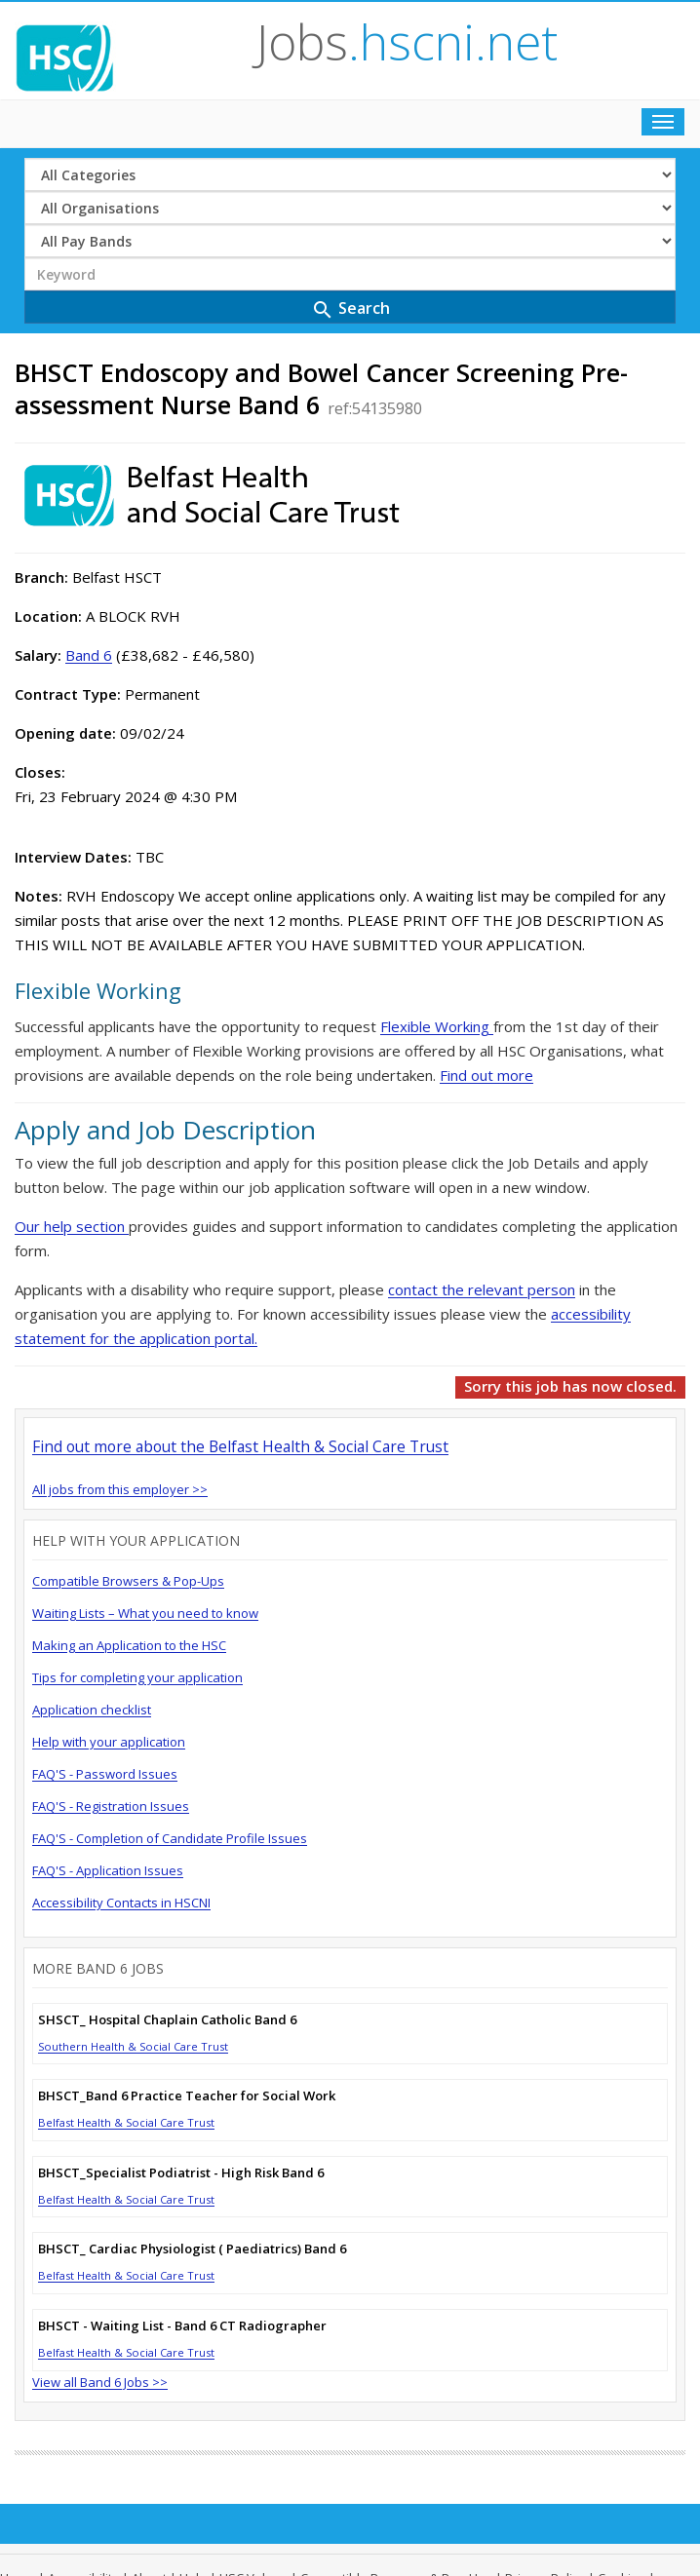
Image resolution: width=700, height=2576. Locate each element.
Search (350, 309)
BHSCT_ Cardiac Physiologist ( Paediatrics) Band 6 (192, 2248)
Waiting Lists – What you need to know (145, 1613)
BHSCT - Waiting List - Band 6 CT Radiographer (182, 2325)
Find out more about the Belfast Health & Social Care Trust (240, 1446)
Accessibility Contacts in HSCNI (121, 1902)
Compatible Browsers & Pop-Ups (128, 1581)
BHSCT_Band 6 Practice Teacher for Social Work (186, 2095)
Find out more (486, 1075)
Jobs (407, 42)
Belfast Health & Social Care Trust (126, 2122)
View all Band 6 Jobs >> (100, 2382)
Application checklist (91, 1709)
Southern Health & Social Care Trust (133, 2046)
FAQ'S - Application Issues (107, 1870)
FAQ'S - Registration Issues (110, 1806)
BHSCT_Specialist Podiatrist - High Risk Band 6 (181, 2172)
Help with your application (108, 1741)
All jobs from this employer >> (120, 1489)
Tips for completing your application (137, 1677)
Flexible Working (436, 1026)
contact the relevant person (481, 1289)
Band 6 (88, 655)
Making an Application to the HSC (129, 1645)
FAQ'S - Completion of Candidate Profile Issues (169, 1838)
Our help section (72, 1226)
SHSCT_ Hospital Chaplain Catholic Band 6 (167, 2019)
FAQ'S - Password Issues (104, 1774)
